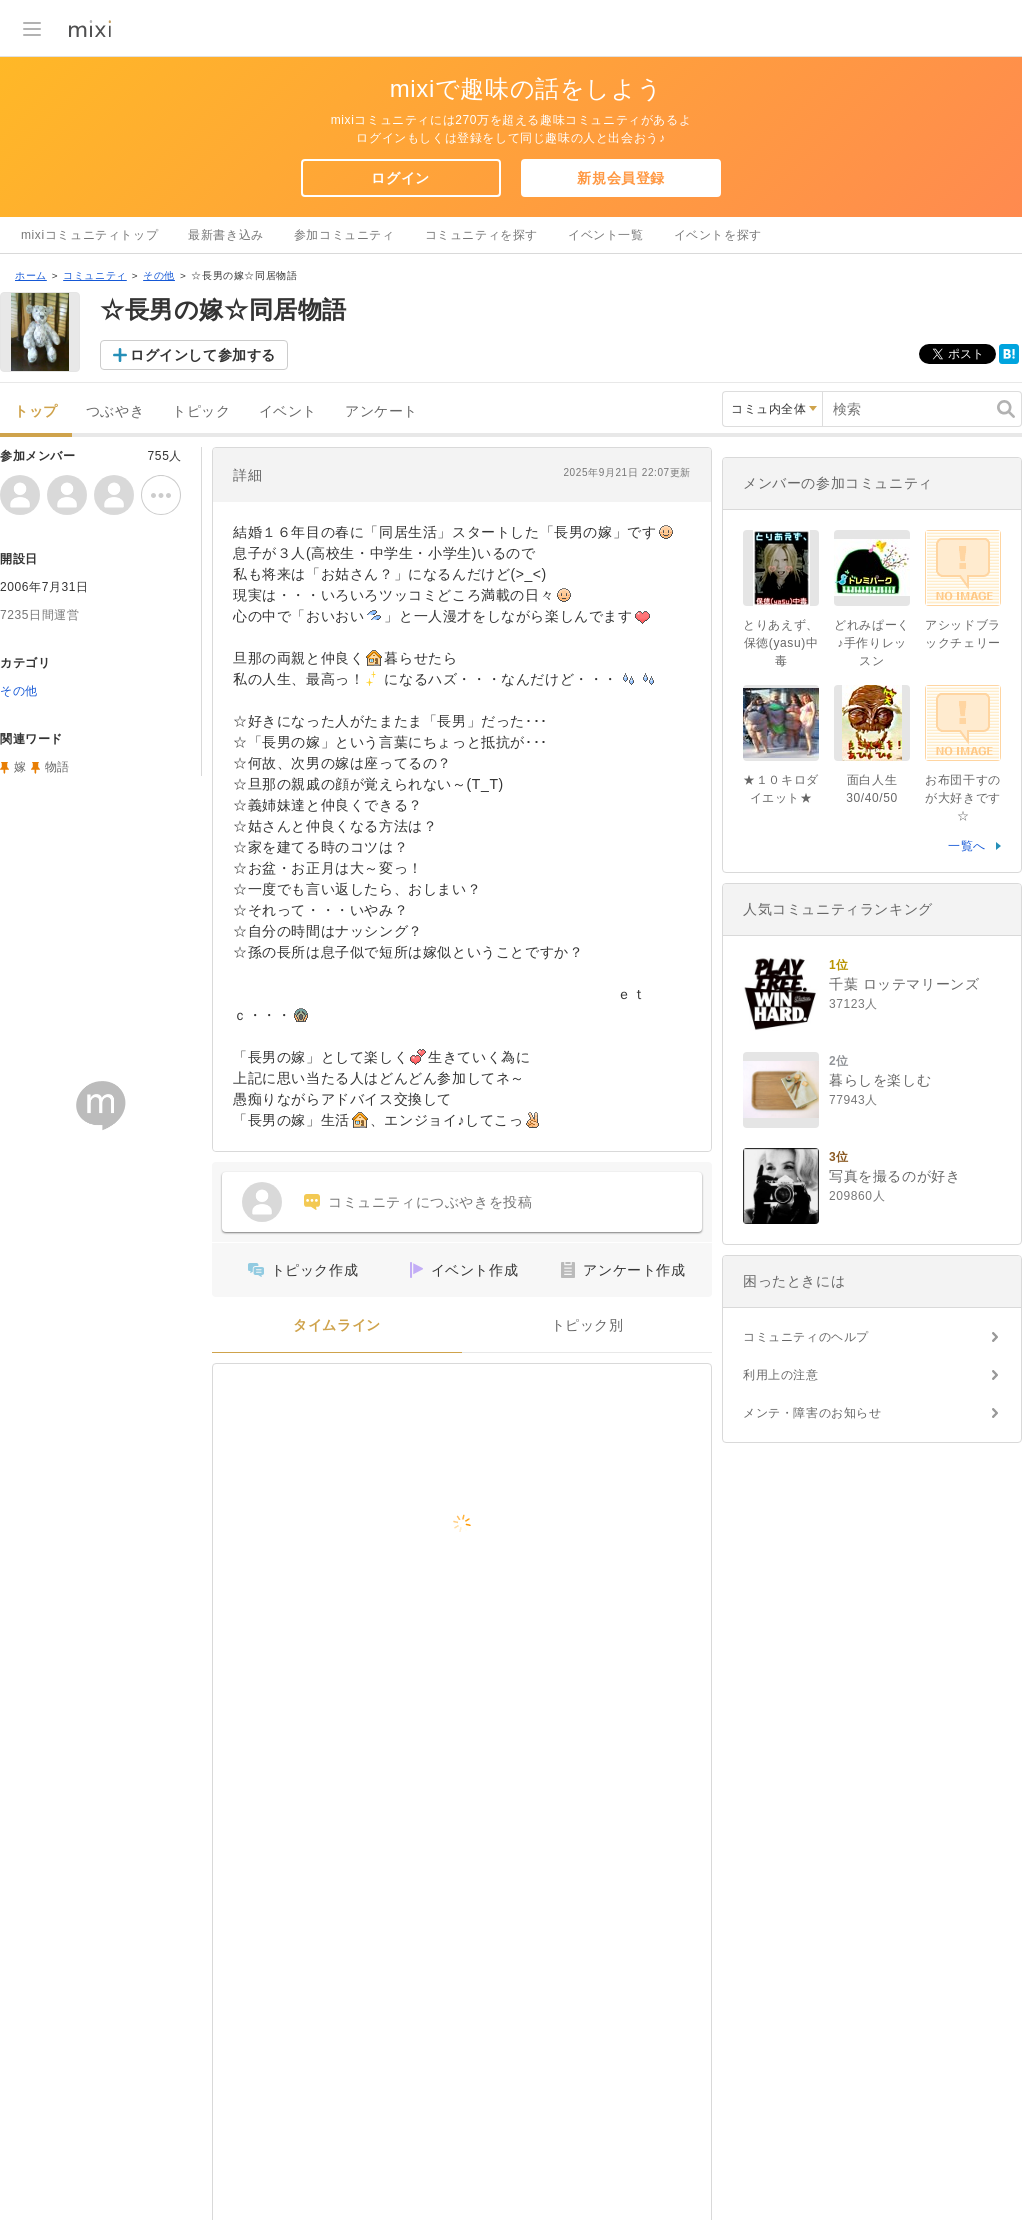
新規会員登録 (621, 178)
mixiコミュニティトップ (89, 235)
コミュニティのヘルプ (806, 1337)
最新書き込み (226, 235)
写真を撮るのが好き (894, 1176)
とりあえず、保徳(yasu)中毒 (781, 643)
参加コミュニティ (344, 235)
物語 (57, 767)
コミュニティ (95, 275)
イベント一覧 (606, 235)
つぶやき (115, 411)
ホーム (31, 275)
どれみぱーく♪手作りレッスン (872, 643)
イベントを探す (718, 235)
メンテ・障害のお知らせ (812, 1413)
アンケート (381, 411)
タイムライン (337, 1325)
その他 (159, 275)
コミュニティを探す (481, 235)
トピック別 (587, 1325)
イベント (288, 411)
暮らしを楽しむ (880, 1080)
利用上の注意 (781, 1375)
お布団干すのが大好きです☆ (963, 798)
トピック (201, 411)
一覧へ (967, 846)
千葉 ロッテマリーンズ (904, 984)
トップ (36, 411)
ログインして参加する (203, 355)
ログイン (400, 178)
